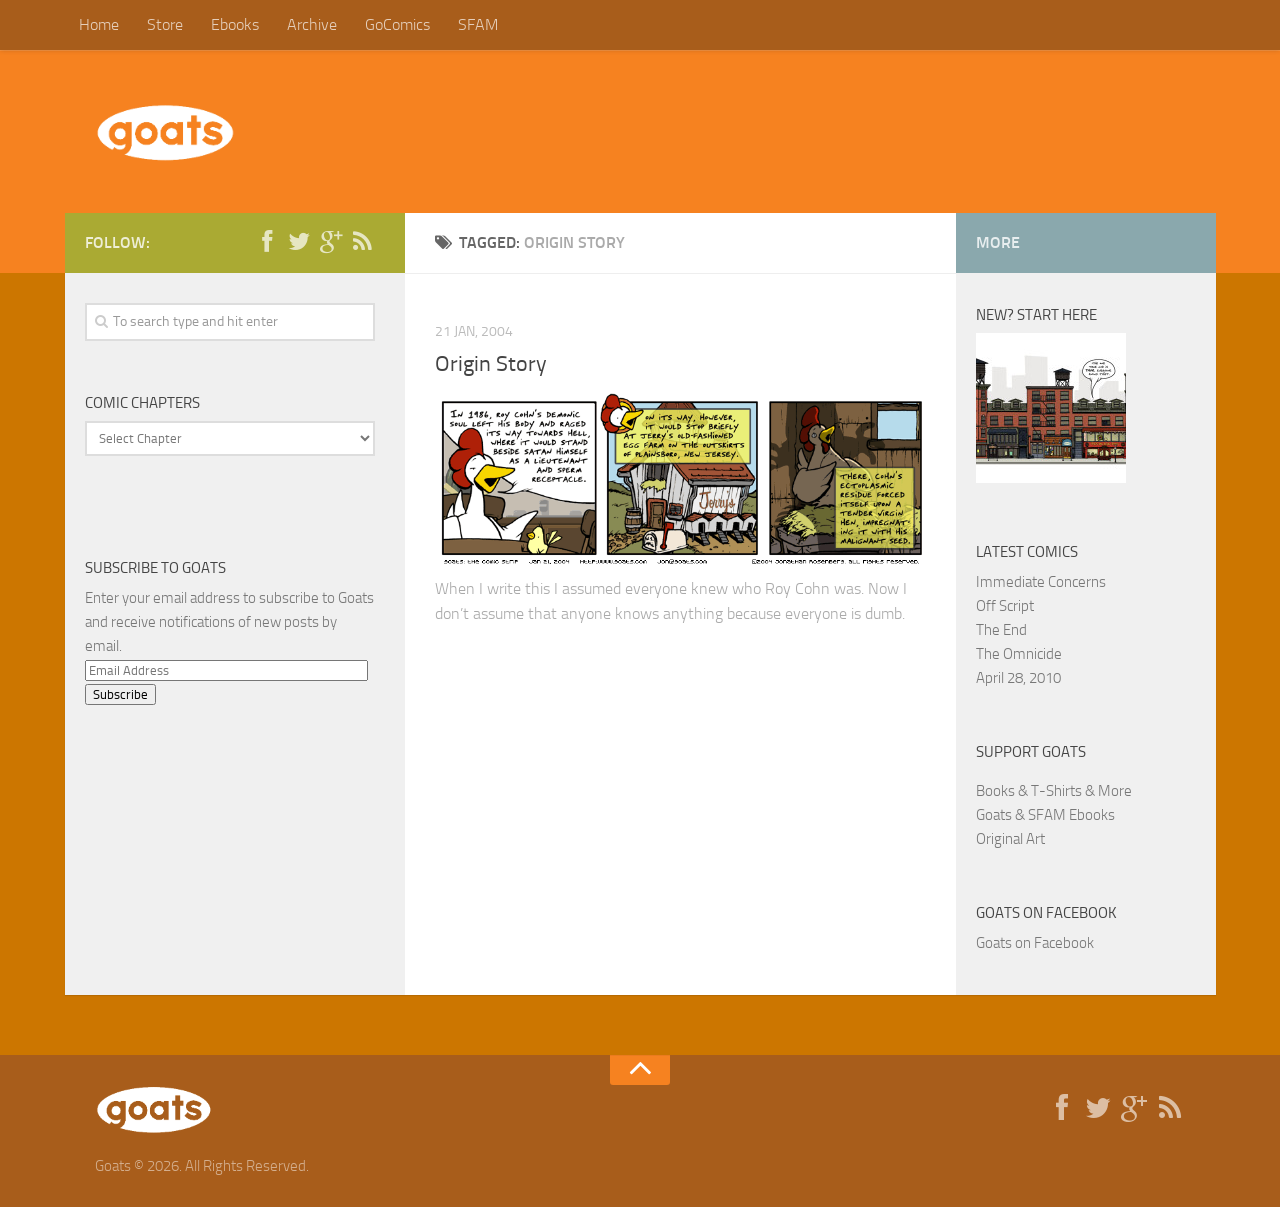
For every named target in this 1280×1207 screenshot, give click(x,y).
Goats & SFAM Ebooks (1045, 815)
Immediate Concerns (1041, 582)
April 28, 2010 (1018, 678)
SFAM (478, 24)
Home (99, 24)
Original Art (1010, 839)
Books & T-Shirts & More (1054, 791)
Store (165, 24)
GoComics (397, 24)
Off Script (1005, 606)
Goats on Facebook (1046, 913)
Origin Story (491, 364)
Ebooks (235, 24)
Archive (312, 24)
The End (1001, 630)
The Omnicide (1019, 654)
